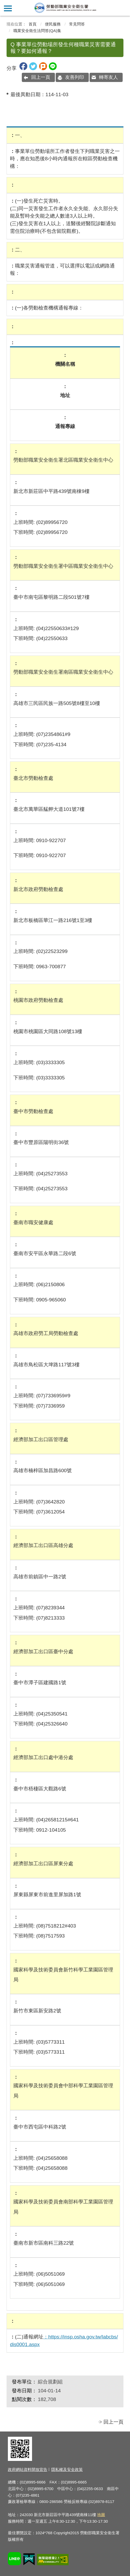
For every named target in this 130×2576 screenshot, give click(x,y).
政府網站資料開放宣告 (27, 2469)
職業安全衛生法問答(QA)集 (37, 30)
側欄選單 (8, 8)
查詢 (122, 8)
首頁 (33, 24)
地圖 (101, 2514)
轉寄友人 (108, 77)
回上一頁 (40, 77)
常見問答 (77, 24)
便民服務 (53, 24)
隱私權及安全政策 (67, 2469)
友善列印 (74, 77)
